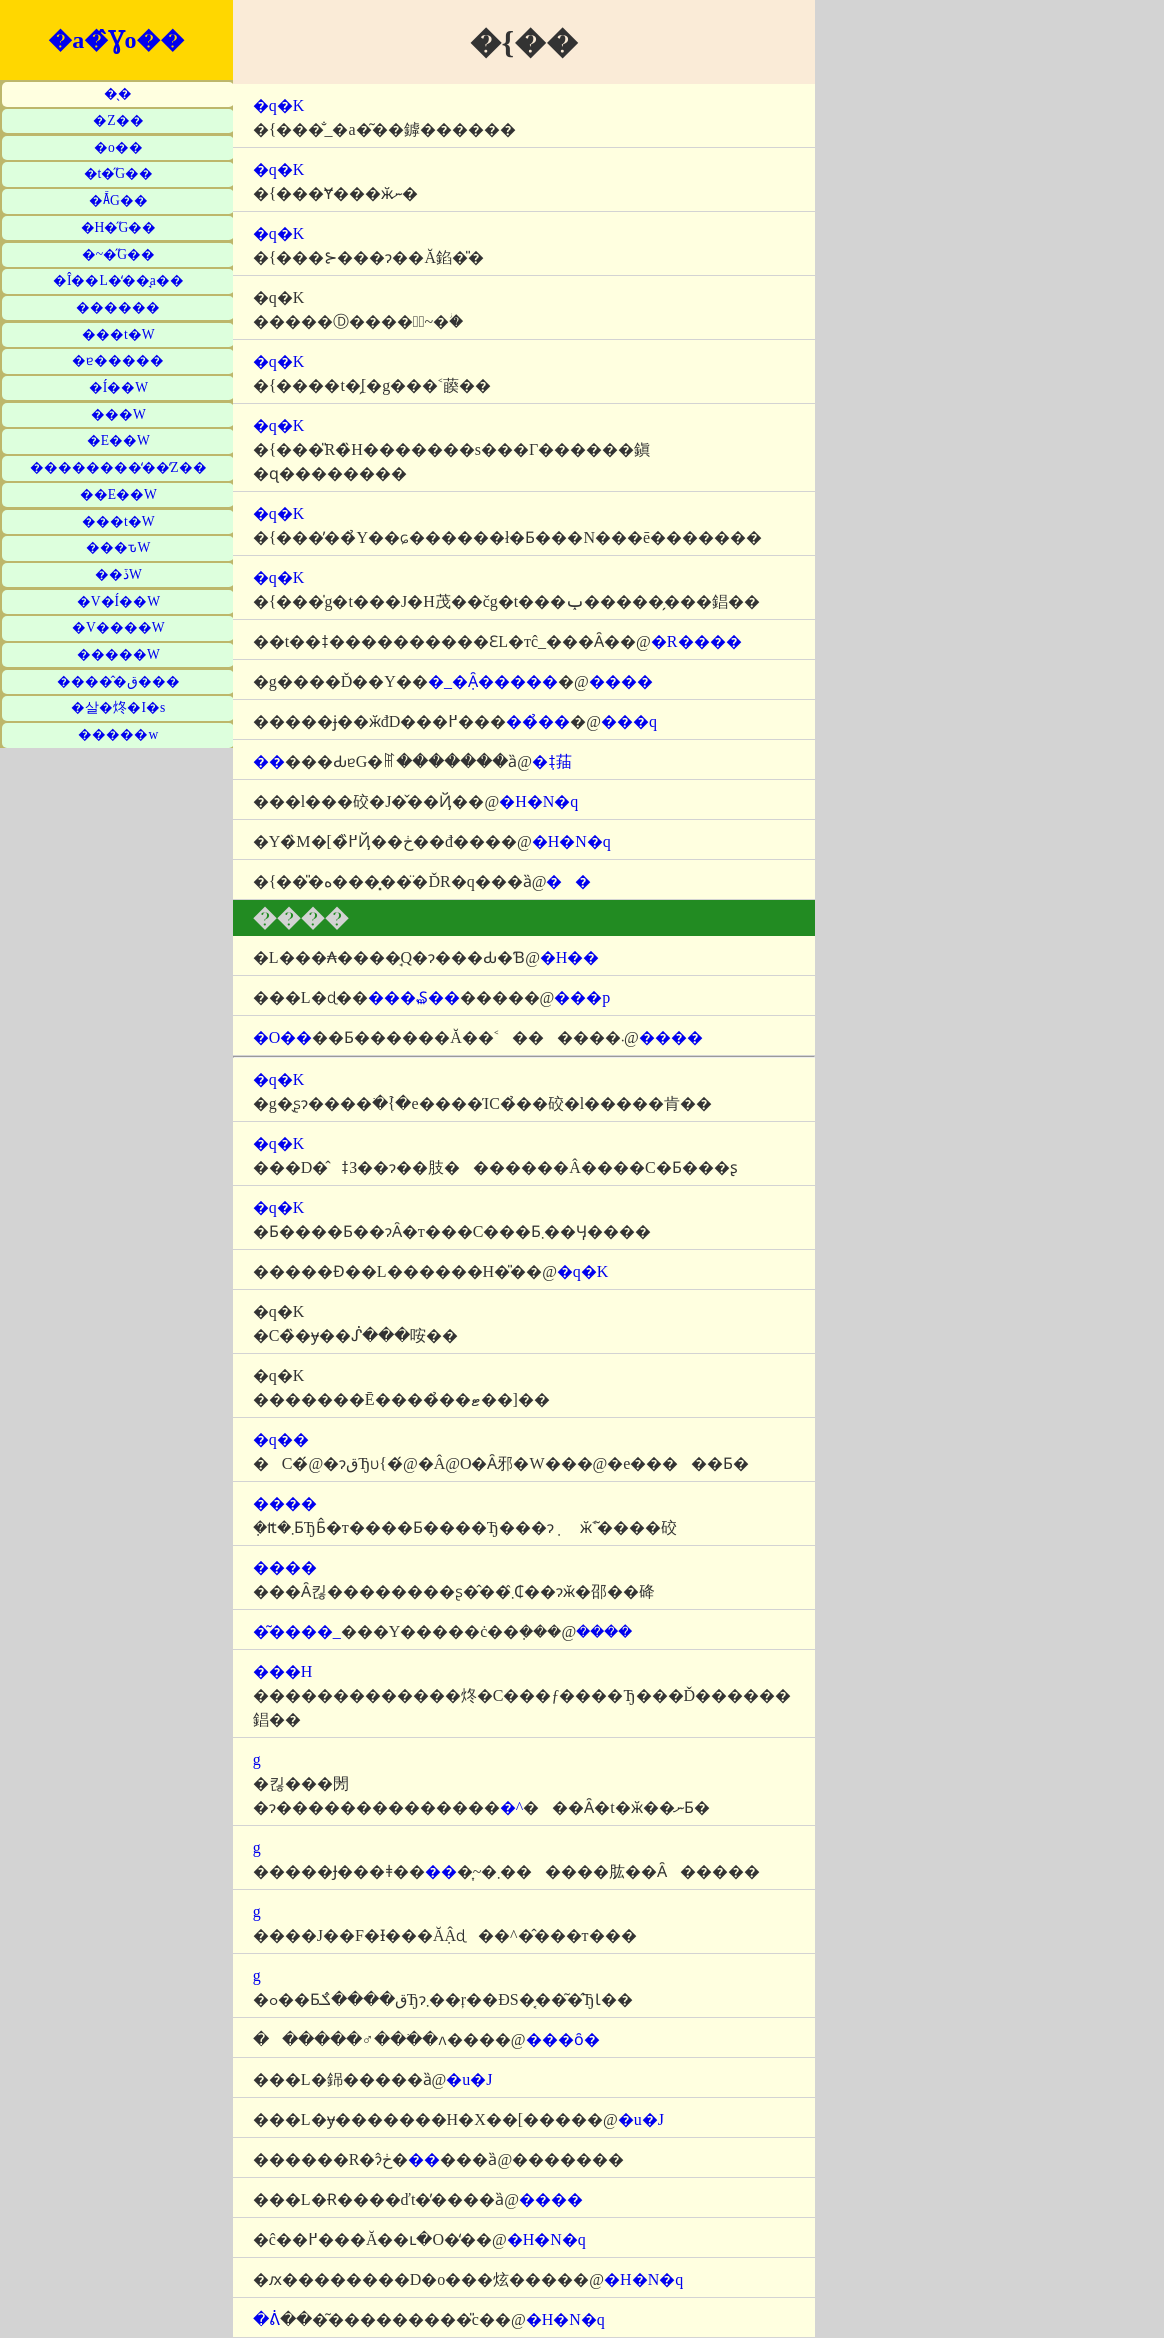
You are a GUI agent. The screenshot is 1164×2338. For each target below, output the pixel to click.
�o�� (118, 147)
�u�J (469, 2079)
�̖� (118, 93)
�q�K (279, 105)
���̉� (538, 721)
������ (118, 307)
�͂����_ (297, 1631)
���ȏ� (563, 2039)
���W (118, 414)
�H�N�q (538, 801)
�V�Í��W (118, 601)
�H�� (570, 957)
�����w (118, 734)
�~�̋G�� (118, 254)
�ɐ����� (118, 360)
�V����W (118, 627)
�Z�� (118, 120)
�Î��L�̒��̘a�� (118, 280)
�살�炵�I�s (118, 707)
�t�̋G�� (119, 173)
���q (629, 721)
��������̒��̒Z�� (118, 467)
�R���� (696, 641)
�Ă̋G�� (118, 200)
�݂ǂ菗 (552, 761)
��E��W (118, 494)
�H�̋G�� (119, 227)
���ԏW (118, 547)
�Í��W (118, 387)
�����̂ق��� (118, 681)
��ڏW (118, 574)
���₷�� (414, 997)
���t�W (118, 334)
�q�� (281, 1439)
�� (269, 761)
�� (568, 881)
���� (621, 681)
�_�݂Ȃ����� (493, 681)
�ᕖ (266, 2319)
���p (582, 997)
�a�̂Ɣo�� (116, 40)
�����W (118, 654)
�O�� (283, 1037)
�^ (512, 1807)
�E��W (118, 440)
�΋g (257, 1759)
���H (283, 1671)
